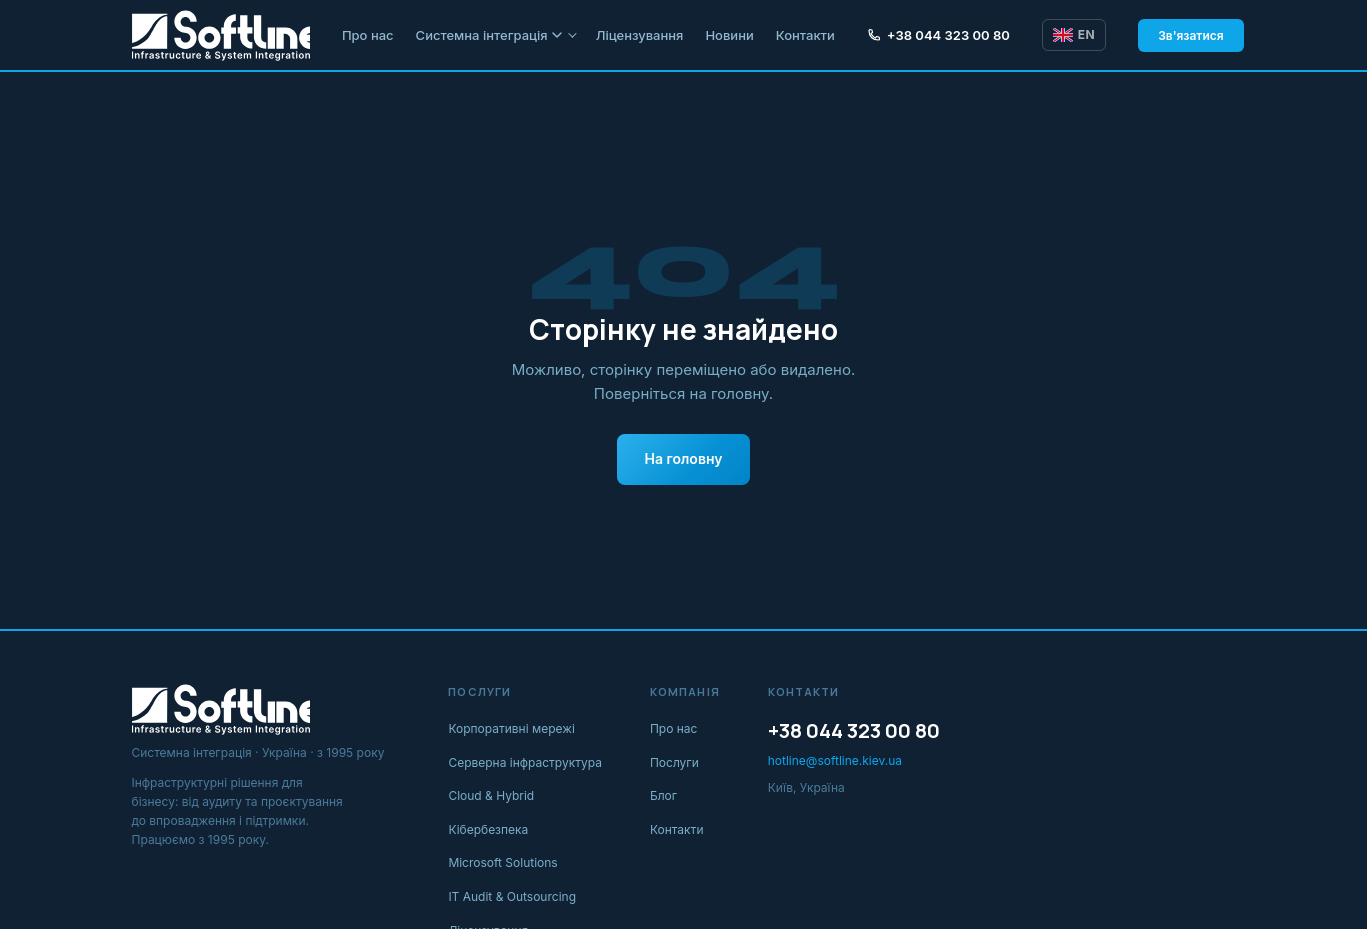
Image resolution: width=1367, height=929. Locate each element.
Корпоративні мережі (511, 728)
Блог (663, 795)
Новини (729, 35)
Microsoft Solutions (502, 862)
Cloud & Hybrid (491, 795)
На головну (684, 458)
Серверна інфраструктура (525, 762)
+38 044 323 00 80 (938, 35)
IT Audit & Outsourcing (512, 896)
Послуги (674, 762)
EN (1074, 34)
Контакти (805, 35)
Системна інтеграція (489, 35)
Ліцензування (640, 35)
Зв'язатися (1190, 35)
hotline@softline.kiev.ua (835, 760)
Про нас (368, 35)
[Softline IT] (221, 35)
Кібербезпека (488, 829)
